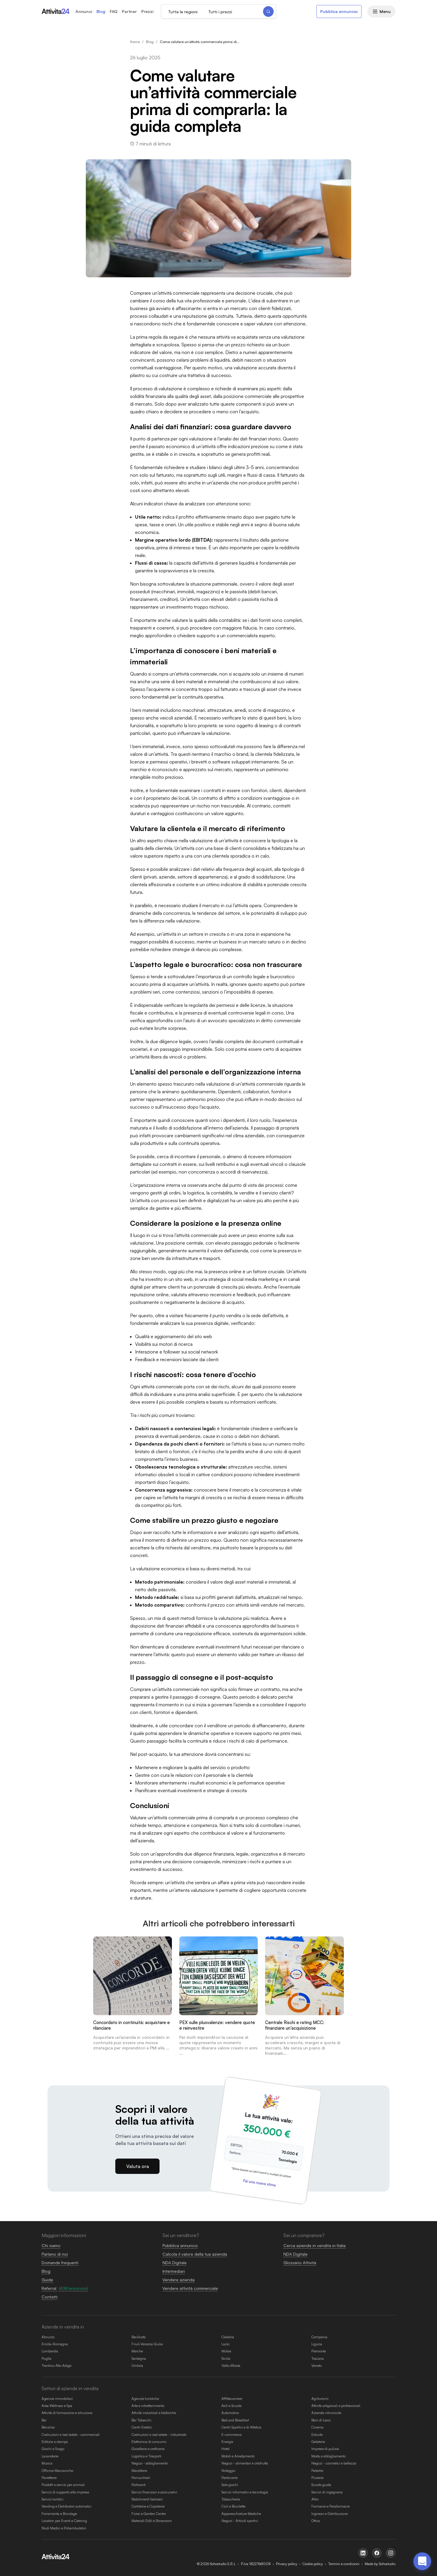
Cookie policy (313, 2564)
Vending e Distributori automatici (66, 2506)
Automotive (230, 2413)
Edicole (317, 2434)
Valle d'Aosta (230, 2365)
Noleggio (228, 2470)
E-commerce (231, 2434)
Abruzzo (48, 2337)
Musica (47, 2463)
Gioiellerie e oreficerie (148, 2448)
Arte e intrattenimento (148, 2405)
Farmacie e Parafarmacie (330, 2506)
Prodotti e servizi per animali (63, 2484)
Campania (319, 2337)
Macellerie (139, 2470)
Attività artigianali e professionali (335, 2405)
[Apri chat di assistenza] (422, 2561)
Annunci (83, 11)
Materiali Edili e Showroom (152, 2520)
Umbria (137, 2365)
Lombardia (50, 2351)
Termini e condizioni (343, 2564)
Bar (44, 2420)
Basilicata (139, 2337)
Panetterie (49, 2477)
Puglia (46, 2358)
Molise (226, 2351)
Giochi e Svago (53, 2448)
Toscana (317, 2358)
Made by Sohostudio (380, 2564)
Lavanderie (50, 2456)
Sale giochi (229, 2484)
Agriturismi (319, 2398)
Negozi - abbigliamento (150, 2463)
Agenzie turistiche (145, 2398)
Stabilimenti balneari (147, 2499)
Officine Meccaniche (57, 2470)
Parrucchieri (141, 2477)
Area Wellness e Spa (57, 2405)
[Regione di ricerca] (193, 11)
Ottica (315, 2520)
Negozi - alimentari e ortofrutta (244, 2463)
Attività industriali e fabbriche (154, 2413)
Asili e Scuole (231, 2405)
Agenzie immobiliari (57, 2398)
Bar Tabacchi (141, 2420)
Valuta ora (137, 2166)
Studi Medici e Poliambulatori (64, 2528)
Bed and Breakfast (235, 2420)
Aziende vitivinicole (326, 2413)
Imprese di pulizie (325, 2448)
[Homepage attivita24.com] (56, 12)
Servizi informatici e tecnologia (244, 2492)
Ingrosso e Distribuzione (329, 2513)
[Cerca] (258, 11)
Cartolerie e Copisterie (148, 2506)
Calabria (227, 2337)
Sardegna (139, 2358)
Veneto (316, 2365)
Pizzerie (317, 2477)
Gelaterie (318, 2441)
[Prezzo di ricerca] (233, 11)
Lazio (225, 2344)
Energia (227, 2441)
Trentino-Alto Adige (56, 2365)
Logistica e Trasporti (146, 2456)
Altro (314, 2499)
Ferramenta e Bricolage (59, 2513)
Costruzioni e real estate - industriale (159, 2434)
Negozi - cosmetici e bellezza (333, 2463)
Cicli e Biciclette (233, 2506)
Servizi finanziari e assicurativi (154, 2492)
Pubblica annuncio (339, 11)
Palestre (317, 2470)
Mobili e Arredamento (237, 2456)
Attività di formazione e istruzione (67, 2413)
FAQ (113, 11)
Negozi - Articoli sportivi (239, 2520)
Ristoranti (139, 2484)
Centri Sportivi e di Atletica (241, 2427)
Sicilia (225, 2358)
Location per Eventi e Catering (64, 2520)
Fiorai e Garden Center (149, 2513)
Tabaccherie (230, 2499)
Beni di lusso (321, 2420)
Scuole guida (321, 2484)
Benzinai (48, 2427)
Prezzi (147, 11)
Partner (129, 11)
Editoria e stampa (55, 2441)
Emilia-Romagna (55, 2344)
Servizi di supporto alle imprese (65, 2492)
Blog (100, 11)
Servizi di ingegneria (327, 2492)
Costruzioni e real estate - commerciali (71, 2434)
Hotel (225, 2448)
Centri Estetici (142, 2427)
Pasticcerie (229, 2477)
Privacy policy (286, 2564)
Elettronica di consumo (149, 2441)
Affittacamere (231, 2398)
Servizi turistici (52, 2499)
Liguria (316, 2344)
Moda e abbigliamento (328, 2456)
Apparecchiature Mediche (241, 2513)
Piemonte (318, 2351)
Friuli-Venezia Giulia (147, 2344)
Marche (137, 2351)
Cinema (317, 2427)
